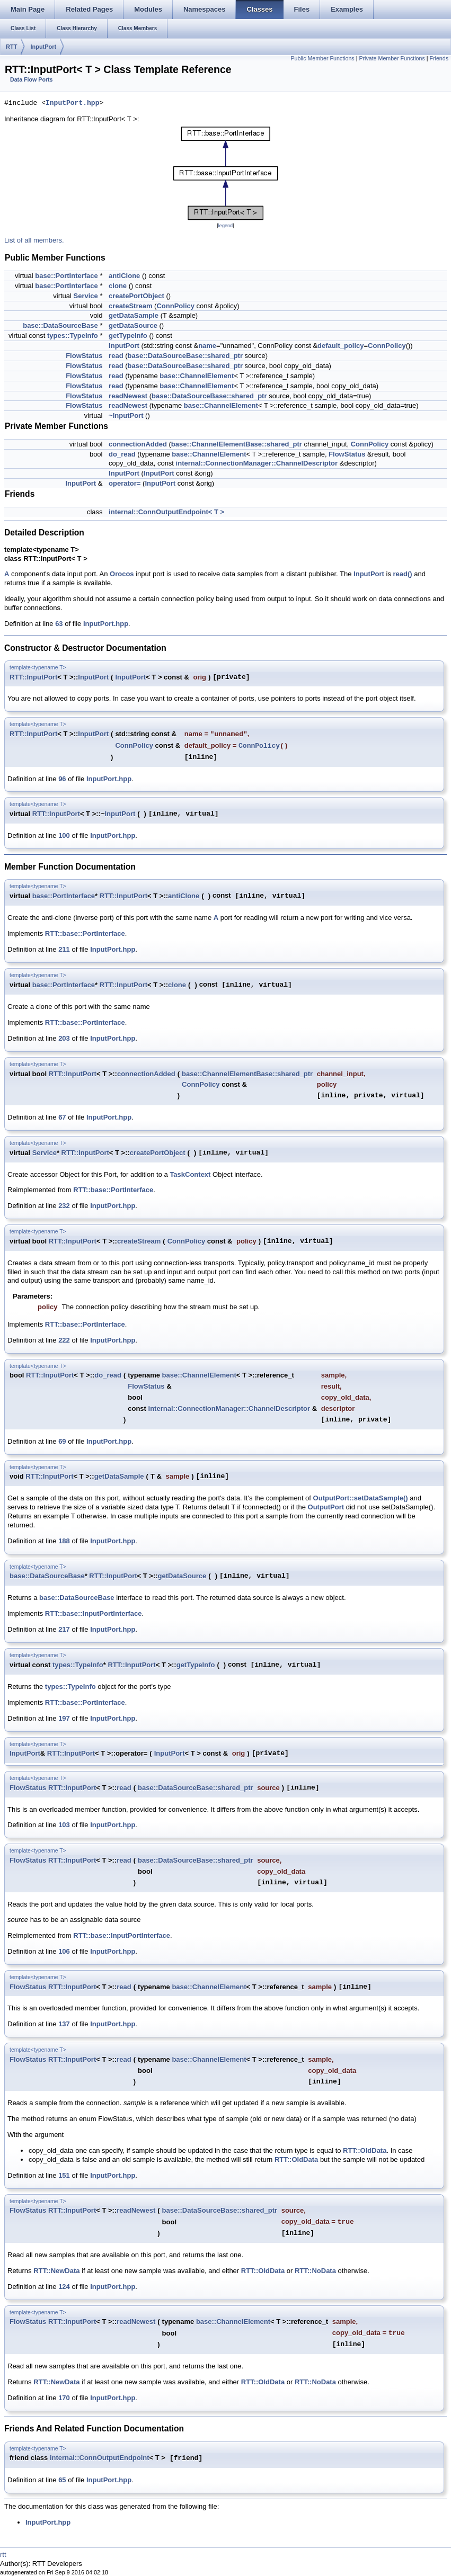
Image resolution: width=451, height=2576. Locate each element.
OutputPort (326, 1507)
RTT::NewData (56, 2271)
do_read (122, 454)
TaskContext (190, 1174)
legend (225, 225)
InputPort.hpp (72, 103)
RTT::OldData (364, 2150)
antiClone (124, 276)
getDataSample (133, 315)
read (116, 356)
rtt (3, 2555)
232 (64, 1206)
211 (64, 949)
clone (118, 286)
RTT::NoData (315, 2271)
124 (64, 2287)
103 (64, 1825)
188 (64, 1541)
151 (64, 2175)
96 (62, 779)
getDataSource (133, 325)
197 (64, 1718)
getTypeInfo (128, 335)
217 (64, 1629)
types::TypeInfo (72, 335)
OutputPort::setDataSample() (360, 1498)
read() (402, 574)
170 (64, 2398)
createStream (130, 306)
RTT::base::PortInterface (85, 933)
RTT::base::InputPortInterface (93, 1613)
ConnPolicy (175, 306)
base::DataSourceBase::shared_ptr (185, 356)
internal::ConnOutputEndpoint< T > (166, 512)
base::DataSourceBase (60, 325)
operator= (124, 483)
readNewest (128, 396)
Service (86, 296)
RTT (11, 46)
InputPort (43, 46)
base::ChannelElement (197, 376)
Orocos (122, 574)
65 (62, 2480)
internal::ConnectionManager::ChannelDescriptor (257, 463)
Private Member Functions (392, 58)
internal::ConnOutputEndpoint (99, 2458)
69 (62, 1441)
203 (64, 1038)
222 (64, 1340)
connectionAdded (138, 444)
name (207, 346)
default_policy (340, 346)
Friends (438, 58)
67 (62, 1117)
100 (64, 835)
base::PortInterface (66, 276)
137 (64, 2024)
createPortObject (136, 296)
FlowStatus (84, 356)
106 (64, 1951)
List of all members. (34, 240)
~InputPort (126, 415)
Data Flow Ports (31, 79)
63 (59, 624)
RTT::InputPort (33, 677)
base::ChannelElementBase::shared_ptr (236, 444)
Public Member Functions (322, 58)
